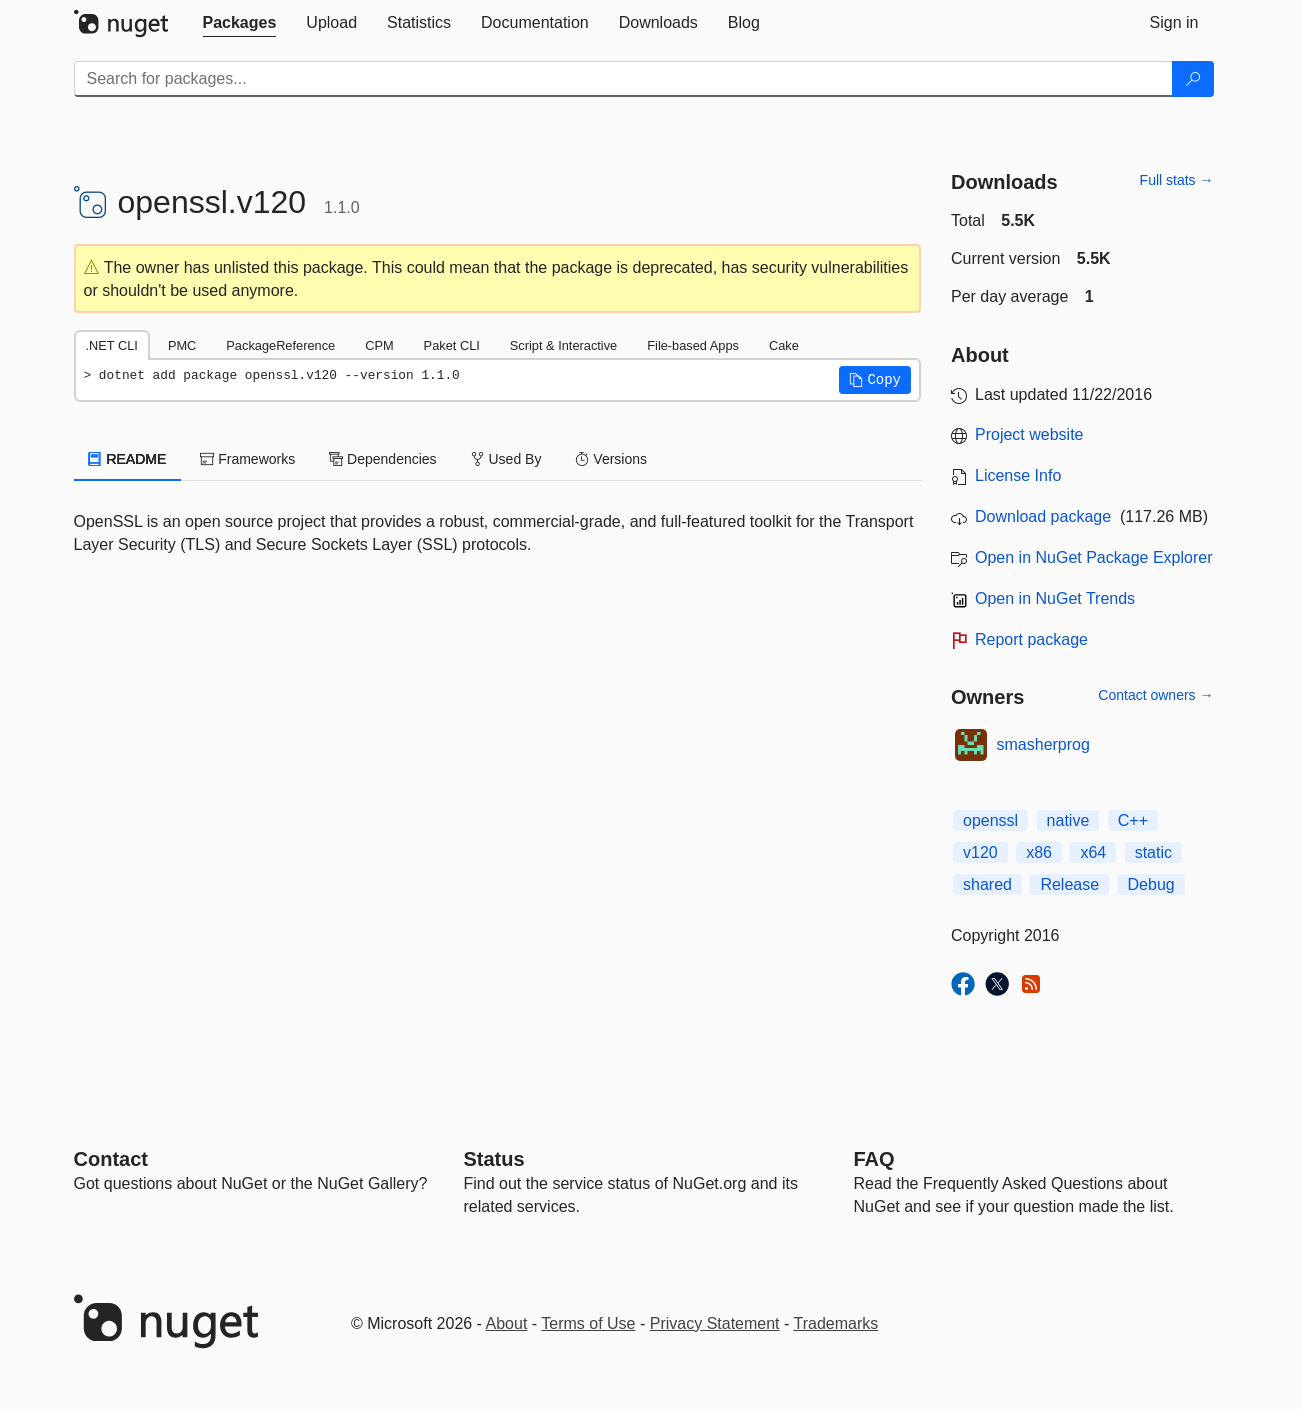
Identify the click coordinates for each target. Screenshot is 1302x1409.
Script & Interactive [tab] (563, 345)
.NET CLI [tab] (112, 345)
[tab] (240, 23)
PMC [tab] (182, 345)
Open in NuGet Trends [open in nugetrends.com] (1055, 598)
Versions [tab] (611, 459)
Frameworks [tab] (247, 459)
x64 (1093, 852)
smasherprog (1043, 744)
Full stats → (1177, 180)
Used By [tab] (506, 459)
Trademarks (836, 1323)
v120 (980, 852)
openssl (990, 820)
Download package (1043, 516)
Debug (1151, 884)
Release (1069, 884)
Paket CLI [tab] (452, 345)
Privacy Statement (715, 1323)
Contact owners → (1155, 695)
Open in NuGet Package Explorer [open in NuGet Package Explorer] (1093, 557)
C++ (1133, 820)
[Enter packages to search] (623, 79)
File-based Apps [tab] (693, 345)
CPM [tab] (379, 345)
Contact (111, 1159)
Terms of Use (588, 1323)
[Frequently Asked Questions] (874, 1159)
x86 (1039, 852)
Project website (1029, 434)
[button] (875, 380)
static (1153, 852)
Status (494, 1159)
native (1068, 820)
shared (987, 884)
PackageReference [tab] (280, 345)
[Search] (1193, 79)
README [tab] (128, 459)
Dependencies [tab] (382, 459)
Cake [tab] (784, 345)
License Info (1018, 475)
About (507, 1323)
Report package (1031, 639)
